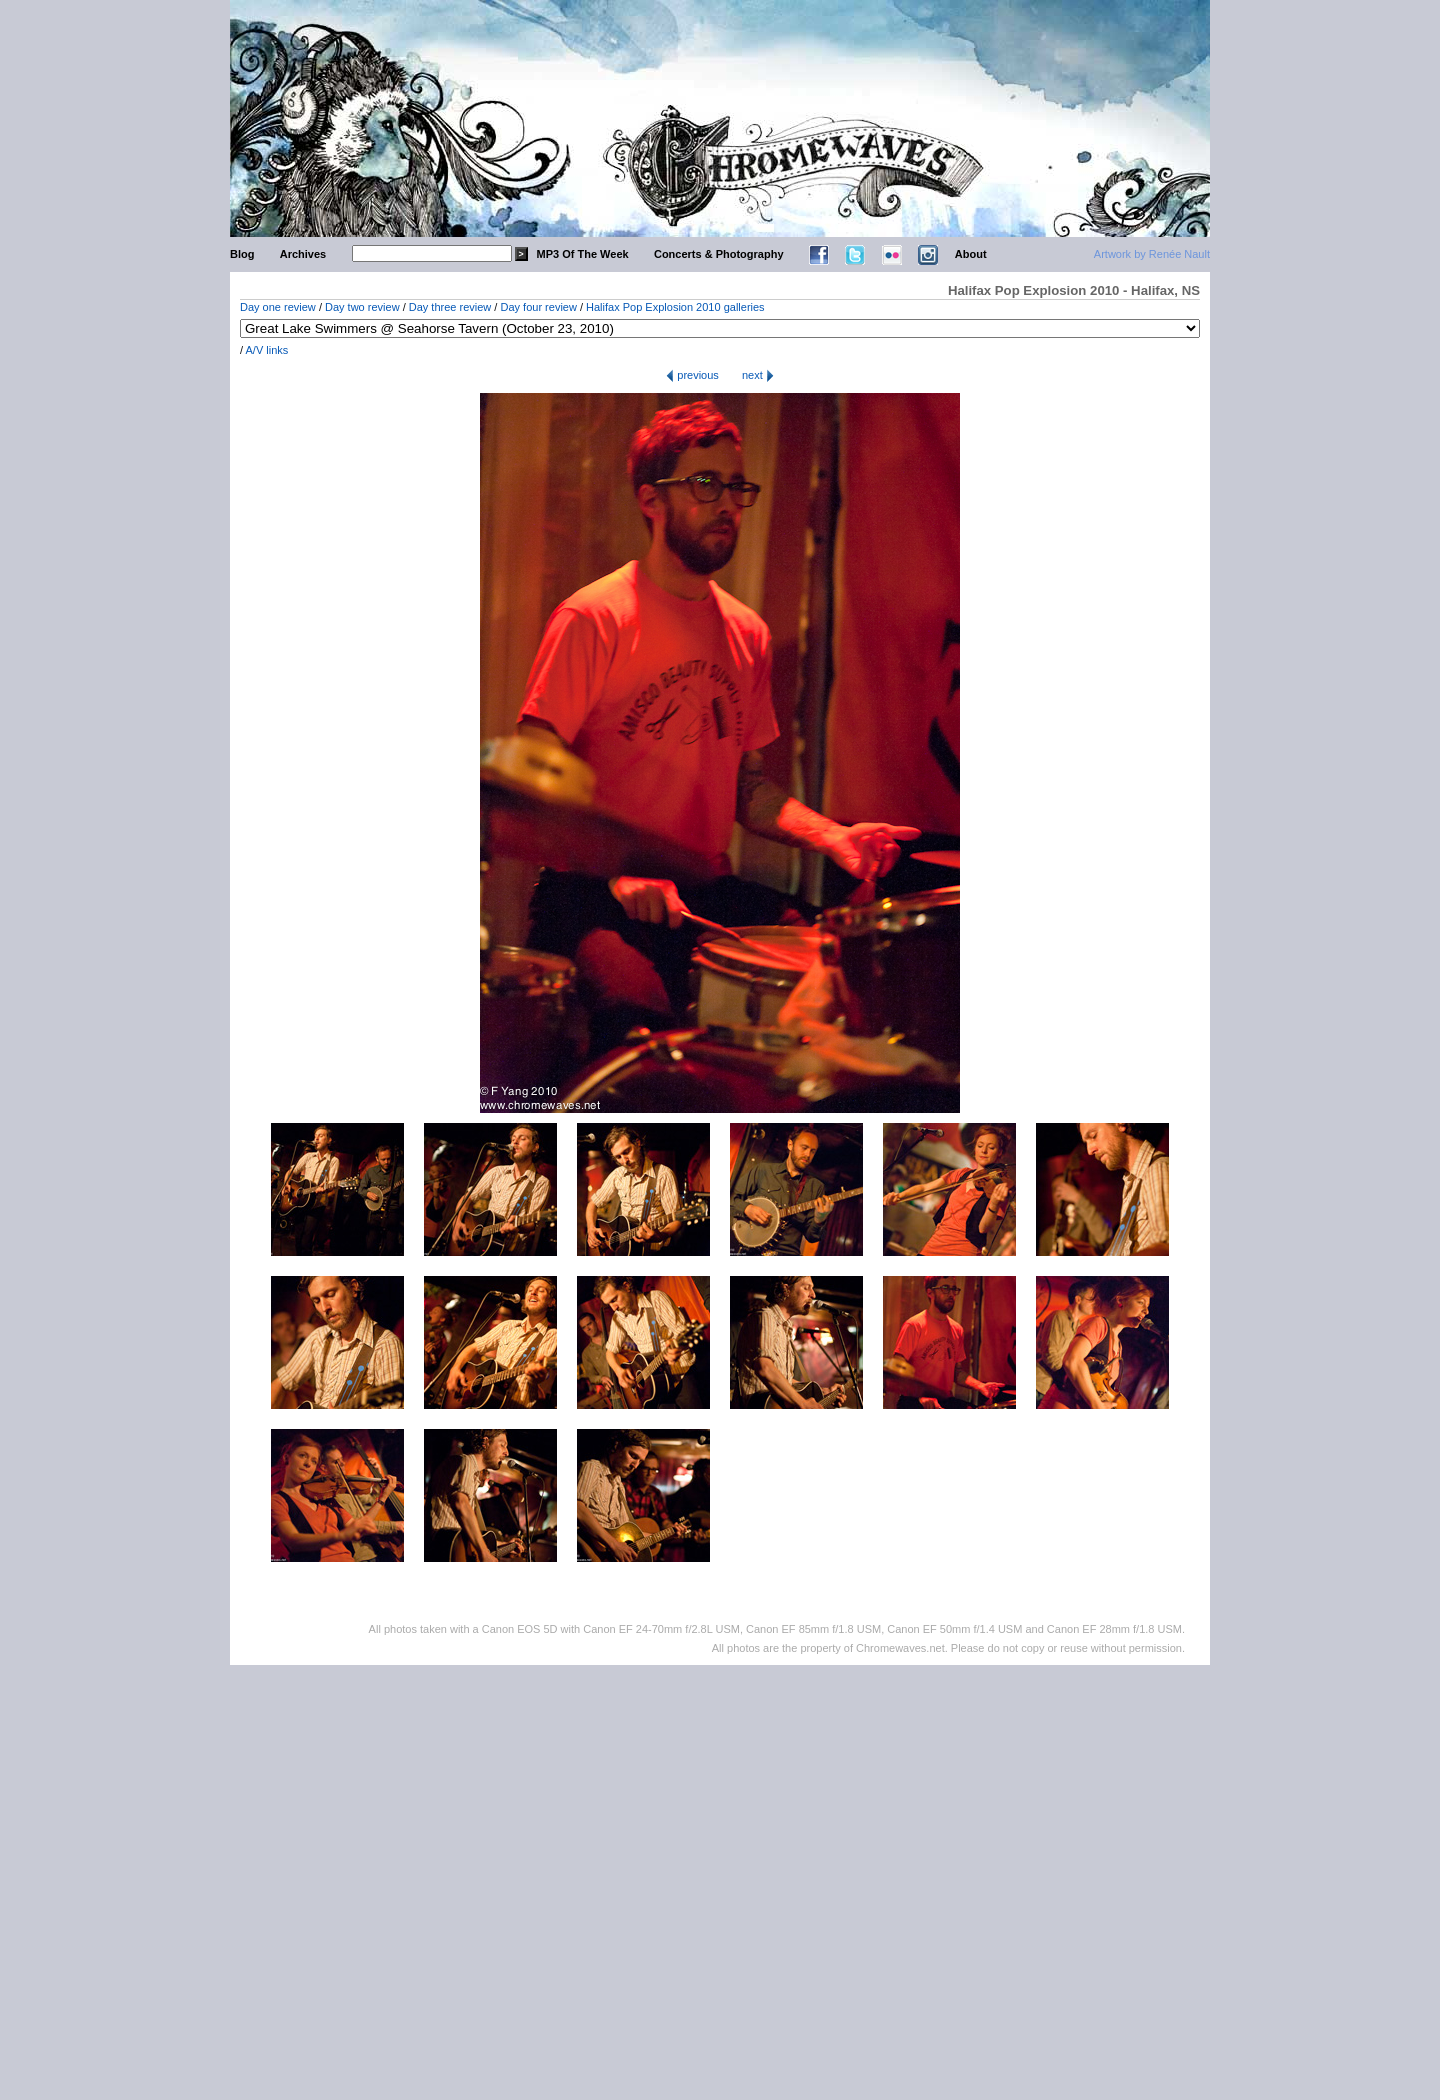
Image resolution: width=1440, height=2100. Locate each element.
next (758, 375)
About (971, 254)
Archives (303, 254)
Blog (242, 254)
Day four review (538, 307)
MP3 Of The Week (583, 254)
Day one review (278, 307)
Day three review (450, 307)
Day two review (362, 307)
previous (692, 375)
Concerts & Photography (719, 254)
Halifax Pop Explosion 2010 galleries (675, 307)
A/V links (267, 350)
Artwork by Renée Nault (1152, 254)
